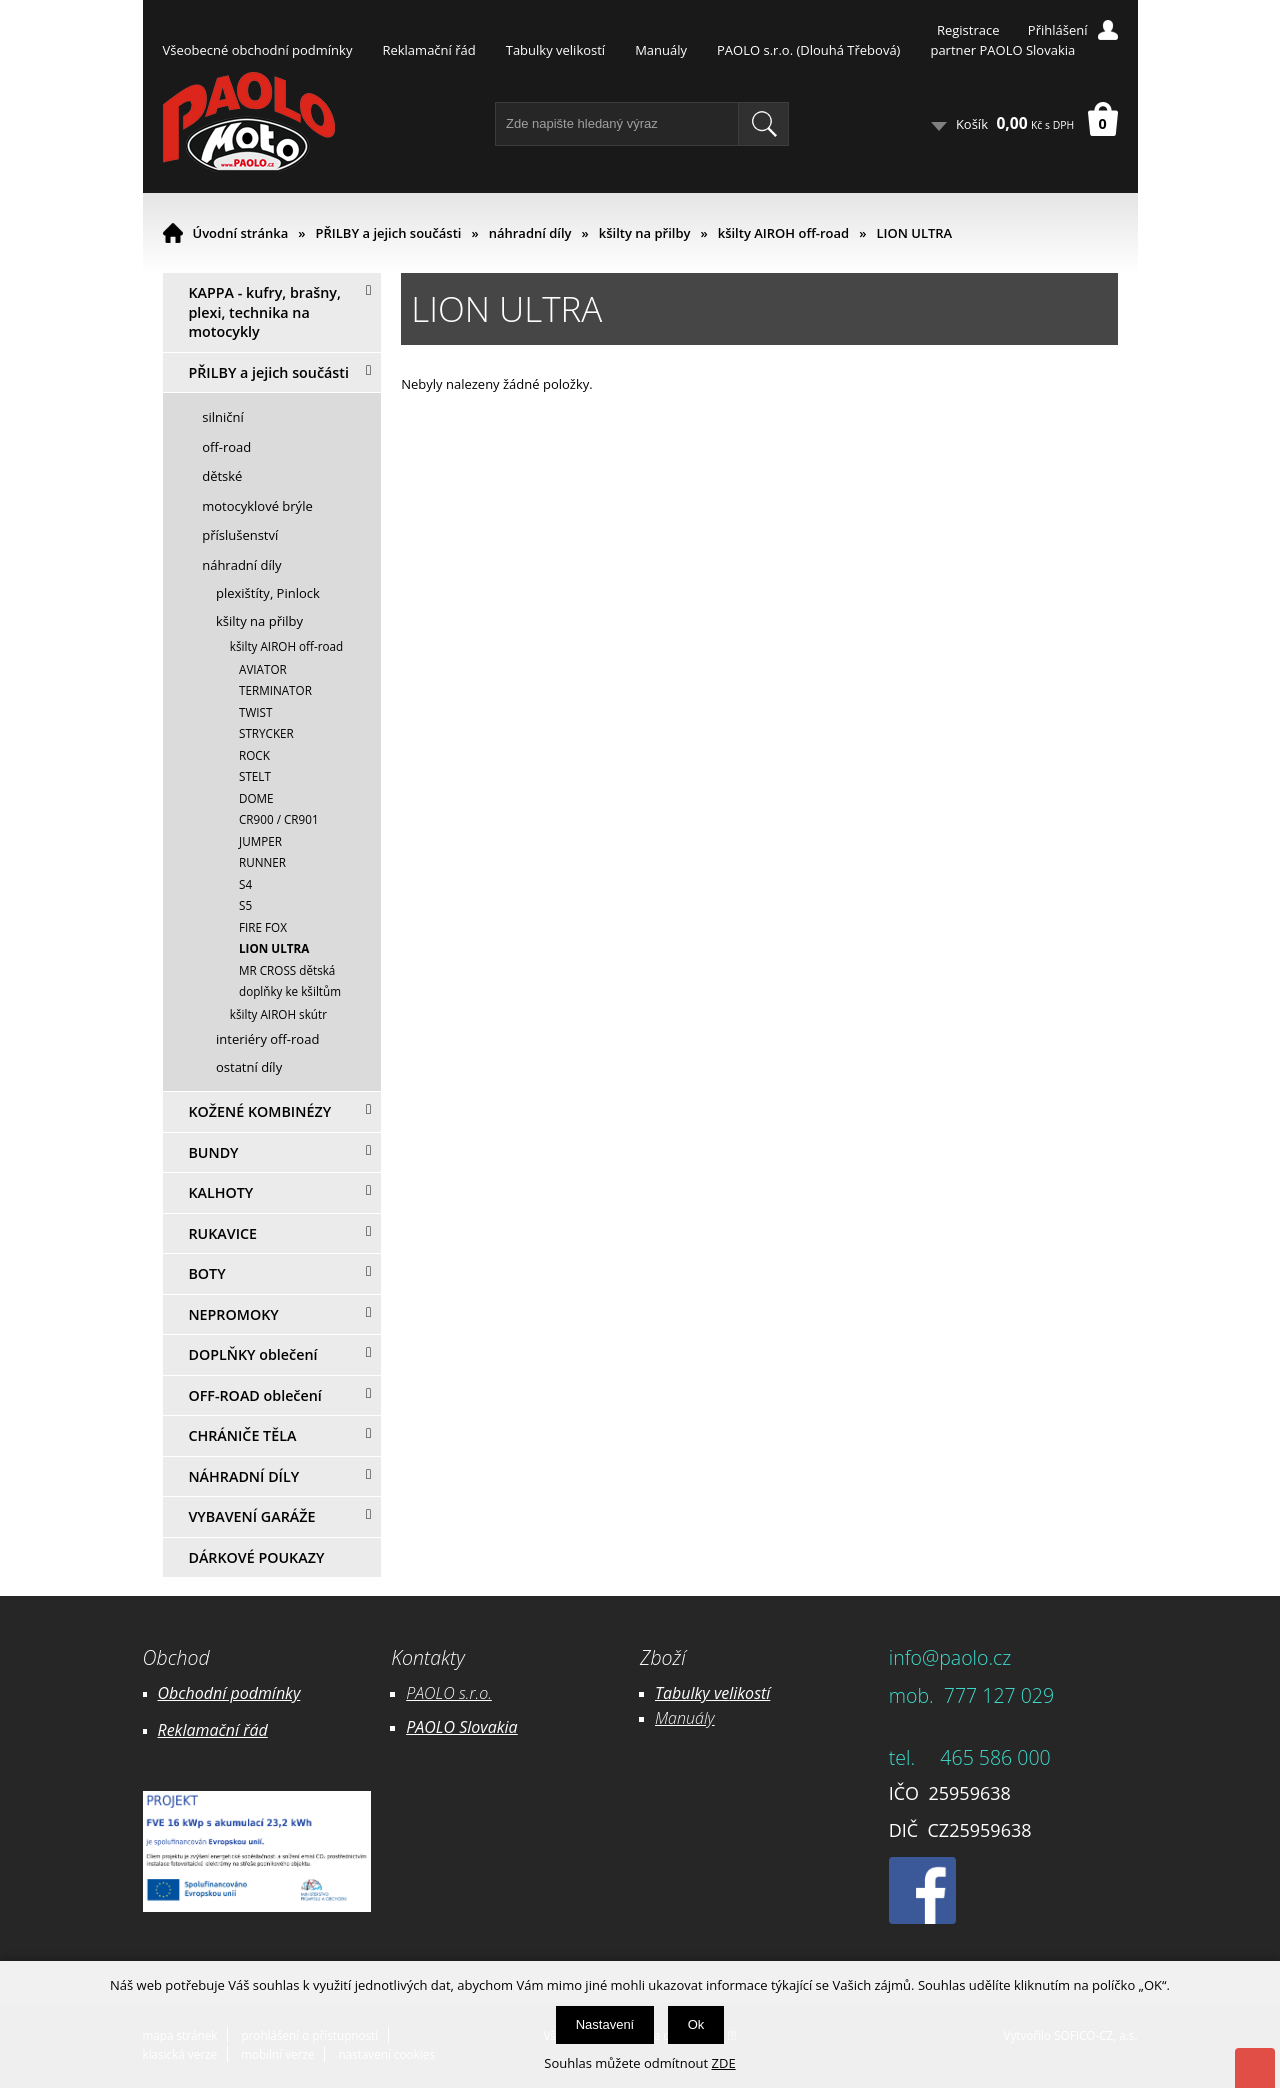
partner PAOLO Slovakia (1002, 50)
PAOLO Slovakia (461, 1727)
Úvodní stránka (241, 233)
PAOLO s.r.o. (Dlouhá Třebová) (808, 50)
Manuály (661, 50)
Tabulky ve (692, 1693)
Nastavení (605, 2024)
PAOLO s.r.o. (449, 1693)
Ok (696, 2024)
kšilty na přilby (645, 233)
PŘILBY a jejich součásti (389, 233)
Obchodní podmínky (229, 1693)
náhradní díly (530, 233)
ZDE (724, 2063)
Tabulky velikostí (555, 50)
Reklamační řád (428, 50)
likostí (749, 1693)
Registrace (968, 30)
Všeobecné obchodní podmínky (258, 50)
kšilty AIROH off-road (783, 233)
